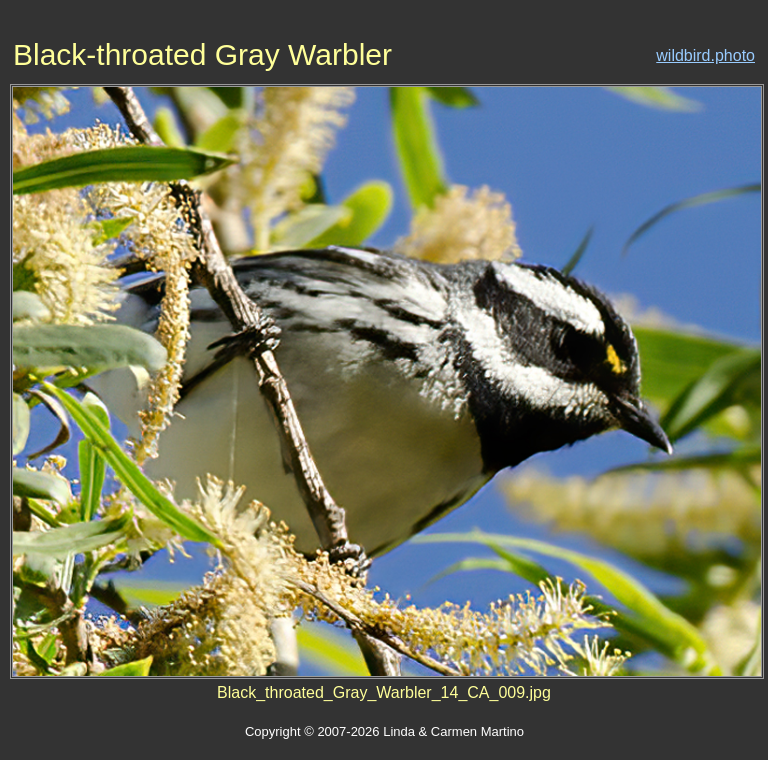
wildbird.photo (705, 55)
